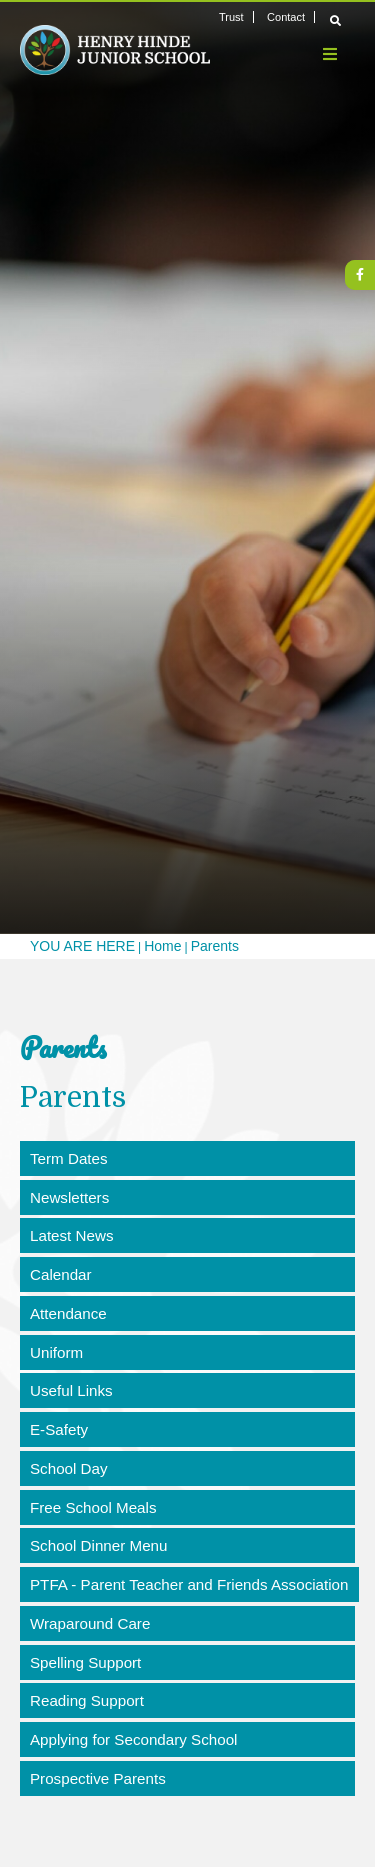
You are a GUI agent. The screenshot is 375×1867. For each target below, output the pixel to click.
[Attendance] (187, 1317)
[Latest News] (187, 1238)
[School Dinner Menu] (187, 1554)
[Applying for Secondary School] (187, 1751)
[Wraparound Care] (187, 1632)
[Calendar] (187, 1277)
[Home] (115, 50)
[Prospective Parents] (187, 1790)
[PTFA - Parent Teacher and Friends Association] (193, 1593)
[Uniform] (187, 1356)
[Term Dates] (187, 1159)
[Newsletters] (187, 1198)
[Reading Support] (187, 1711)
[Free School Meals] (187, 1514)
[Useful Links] (187, 1396)
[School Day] (187, 1475)
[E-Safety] (187, 1435)
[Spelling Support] (187, 1672)
